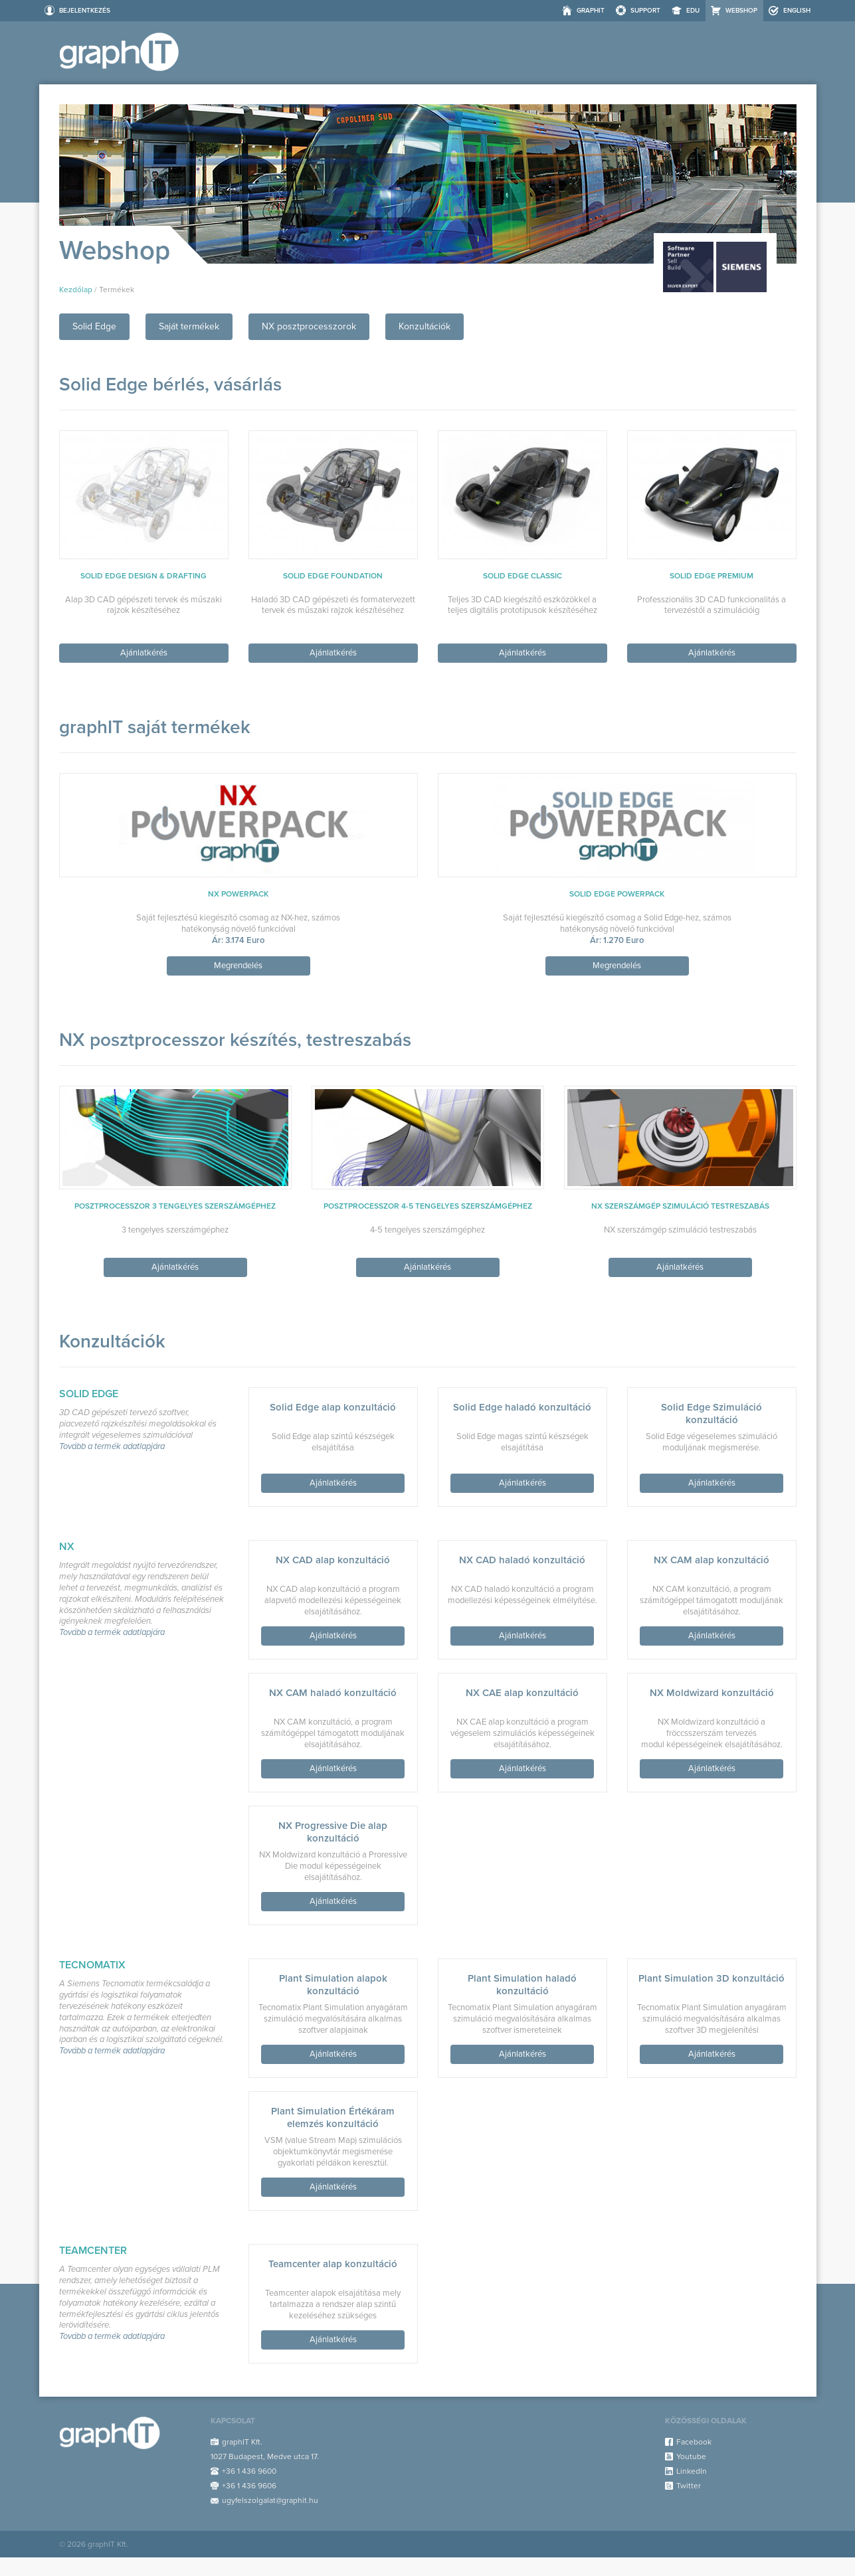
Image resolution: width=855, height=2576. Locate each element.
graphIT (591, 11)
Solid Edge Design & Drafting (143, 575)
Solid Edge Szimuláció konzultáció (711, 1413)
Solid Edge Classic (522, 575)
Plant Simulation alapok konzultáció (333, 1984)
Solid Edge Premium (711, 575)
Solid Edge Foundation (333, 575)
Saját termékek (189, 326)
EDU (693, 11)
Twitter (688, 2486)
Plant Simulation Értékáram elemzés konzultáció (333, 2117)
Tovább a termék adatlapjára (112, 1446)
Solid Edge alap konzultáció (333, 1407)
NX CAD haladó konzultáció (522, 1560)
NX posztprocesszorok (309, 326)
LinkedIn (691, 2471)
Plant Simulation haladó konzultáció (522, 1984)
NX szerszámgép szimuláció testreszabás (680, 1206)
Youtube (691, 2456)
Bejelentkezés (84, 11)
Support (645, 11)
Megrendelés (238, 965)
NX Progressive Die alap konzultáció (332, 1832)
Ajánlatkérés (143, 652)
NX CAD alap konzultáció (333, 1560)
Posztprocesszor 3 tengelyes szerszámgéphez (175, 1206)
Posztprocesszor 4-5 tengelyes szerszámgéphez (428, 1206)
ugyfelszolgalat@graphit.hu (270, 2500)
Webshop (741, 11)
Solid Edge (94, 326)
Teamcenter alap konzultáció (332, 2264)
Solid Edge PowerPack (616, 894)
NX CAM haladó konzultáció (333, 1693)
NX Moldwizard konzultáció (712, 1693)
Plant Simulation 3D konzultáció (711, 1978)
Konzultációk (424, 326)
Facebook (694, 2442)
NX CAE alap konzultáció (522, 1693)
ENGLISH (796, 11)
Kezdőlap (75, 289)
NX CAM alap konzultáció (711, 1560)
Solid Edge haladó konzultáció (522, 1407)
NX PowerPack (238, 894)
